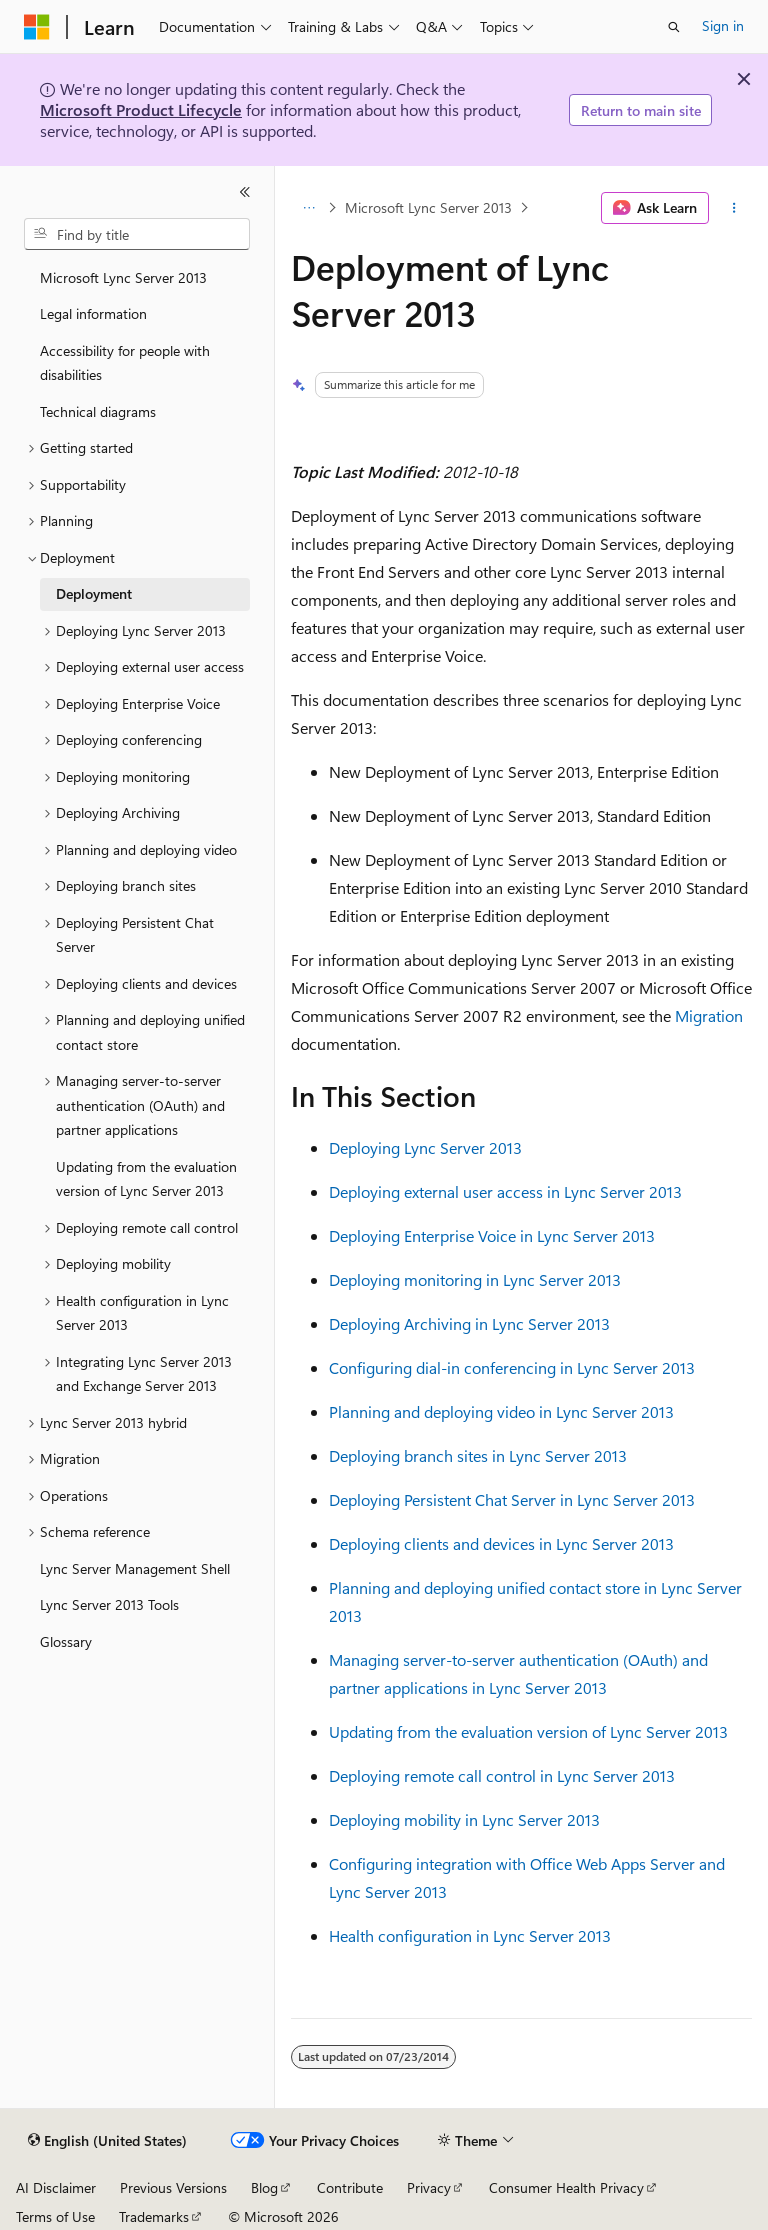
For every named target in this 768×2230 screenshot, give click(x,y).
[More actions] (734, 208)
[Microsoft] (37, 27)
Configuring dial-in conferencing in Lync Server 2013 (512, 1367)
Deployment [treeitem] (94, 593)
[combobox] (137, 234)
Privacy (429, 2187)
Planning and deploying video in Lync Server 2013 (501, 1411)
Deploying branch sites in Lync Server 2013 (478, 1455)
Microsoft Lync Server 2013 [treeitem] (123, 277)
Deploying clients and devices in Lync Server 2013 (501, 1543)
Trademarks (154, 2216)
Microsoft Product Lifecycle (141, 109)
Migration (709, 1015)
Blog (264, 2187)
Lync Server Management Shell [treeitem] (135, 1568)
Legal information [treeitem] (93, 313)
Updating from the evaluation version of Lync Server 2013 (528, 1731)
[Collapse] (245, 192)
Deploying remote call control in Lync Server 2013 (502, 1775)
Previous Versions (173, 2187)
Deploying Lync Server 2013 (425, 1147)
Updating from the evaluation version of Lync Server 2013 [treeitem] (146, 1179)
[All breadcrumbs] (308, 208)
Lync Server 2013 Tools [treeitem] (109, 1604)
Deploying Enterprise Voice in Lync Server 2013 (492, 1235)
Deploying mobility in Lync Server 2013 (464, 1819)
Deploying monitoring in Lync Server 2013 (475, 1279)
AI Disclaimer (56, 2187)
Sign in (723, 25)
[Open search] (674, 27)
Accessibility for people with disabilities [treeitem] (125, 363)
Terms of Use (55, 2216)
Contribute (350, 2187)
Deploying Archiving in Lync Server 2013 (469, 1323)
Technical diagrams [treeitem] (98, 411)
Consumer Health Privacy (566, 2187)
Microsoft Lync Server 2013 (428, 207)
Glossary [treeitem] (66, 1641)
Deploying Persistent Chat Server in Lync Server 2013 (512, 1499)
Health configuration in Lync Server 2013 (470, 1935)
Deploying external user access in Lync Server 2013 (505, 1191)
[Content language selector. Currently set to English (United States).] (107, 2141)
